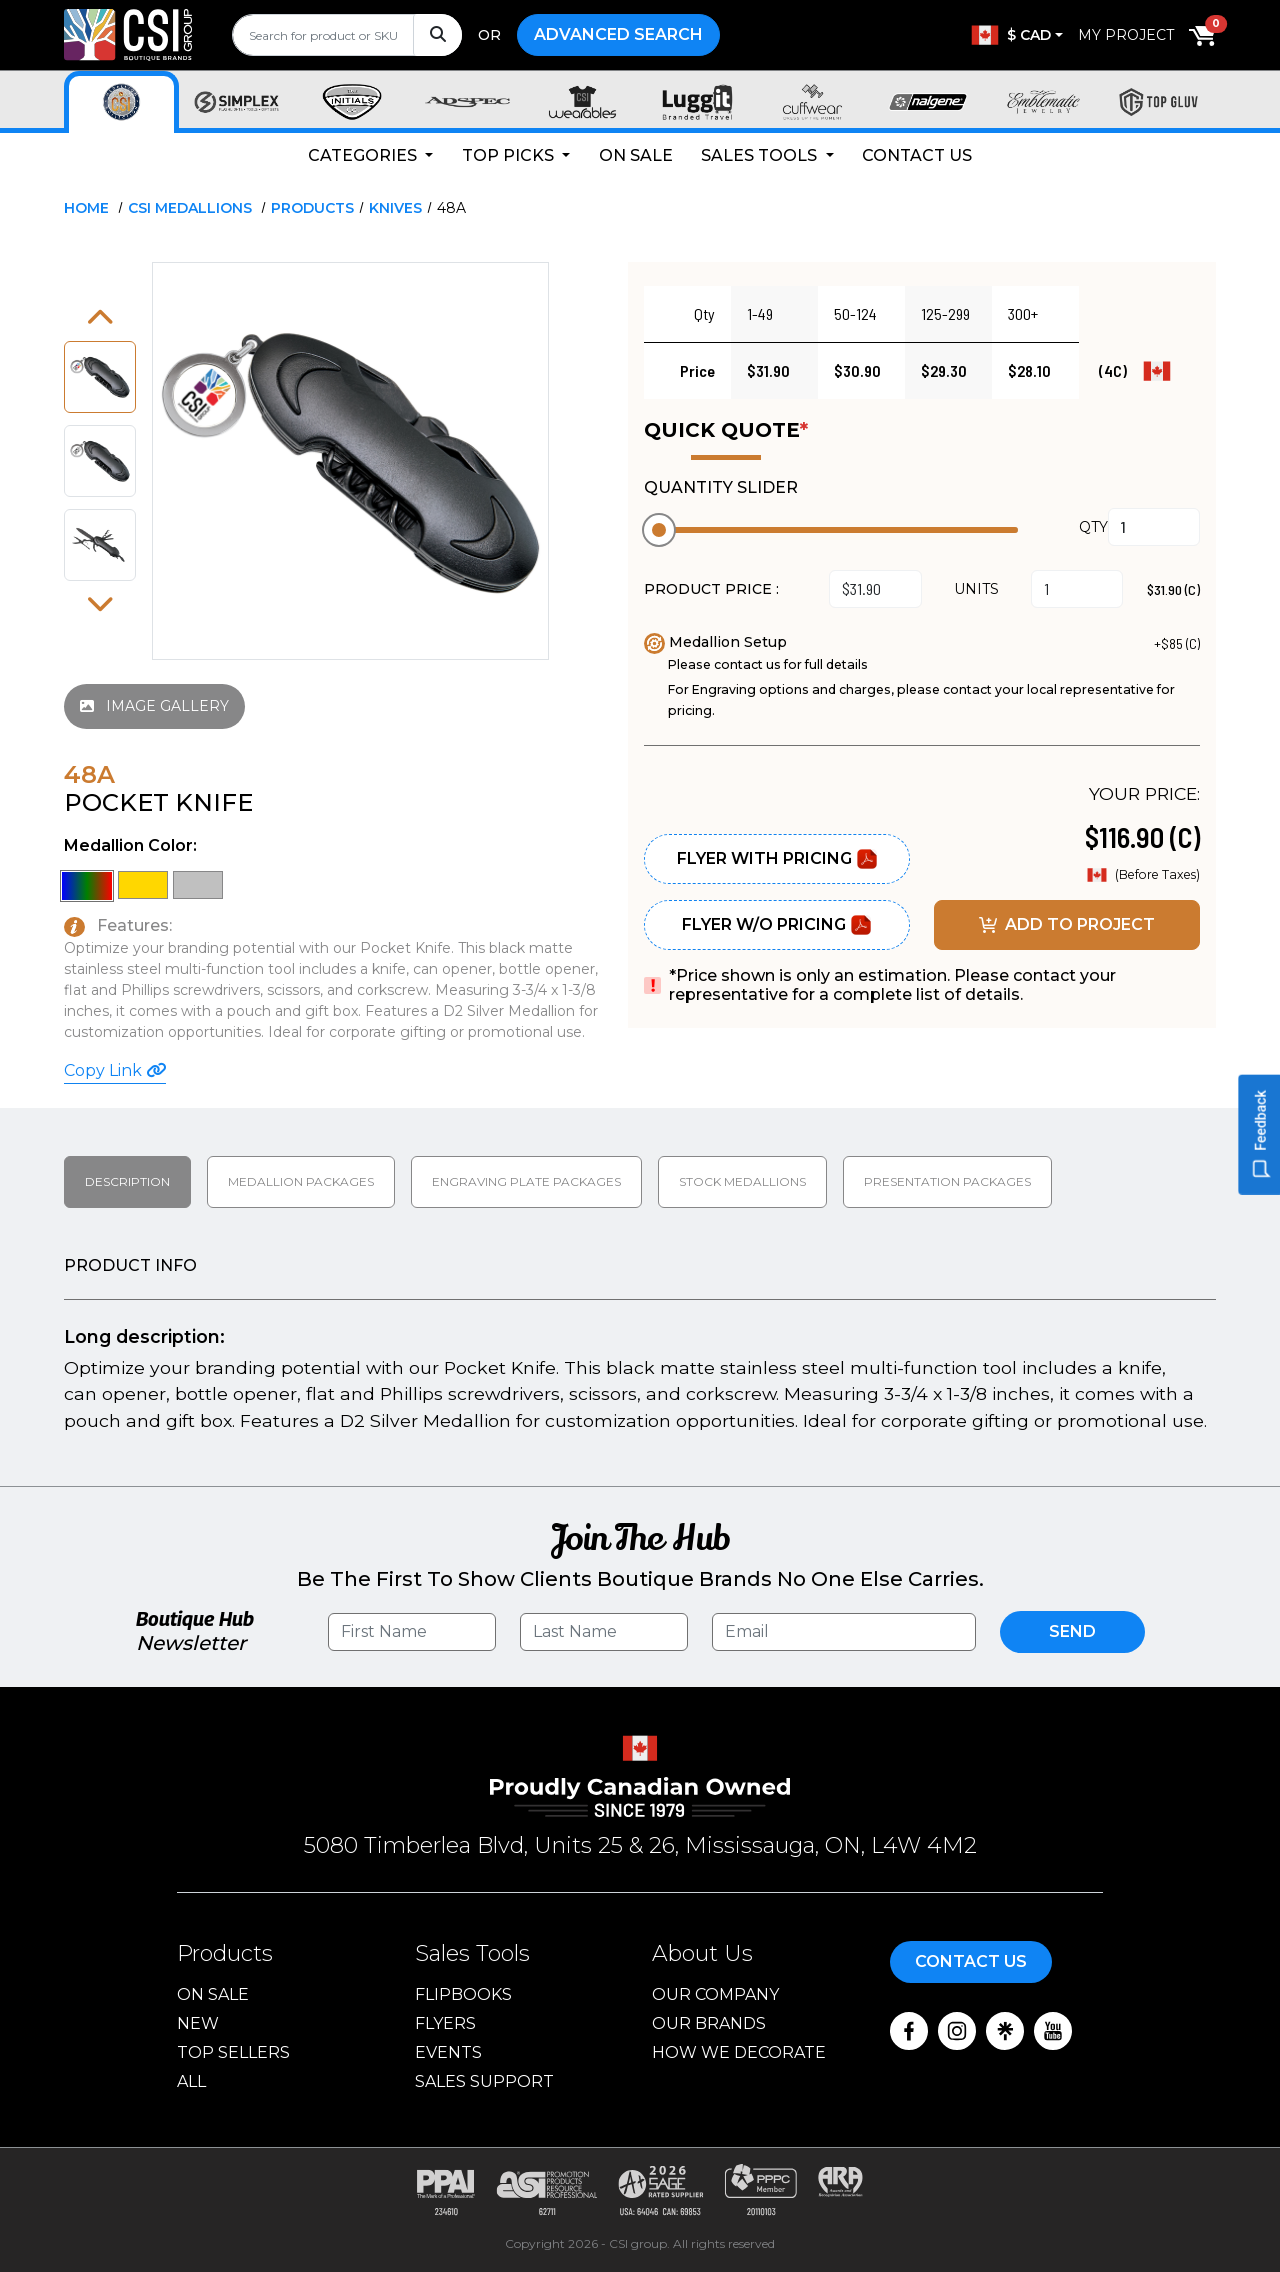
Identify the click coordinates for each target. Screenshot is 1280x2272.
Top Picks (510, 155)
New (198, 2023)
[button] (100, 319)
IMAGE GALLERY (154, 706)
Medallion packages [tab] (301, 1181)
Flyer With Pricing (777, 859)
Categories (364, 155)
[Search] (437, 35)
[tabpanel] (640, 1347)
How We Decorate (739, 2052)
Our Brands (709, 2023)
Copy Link (115, 1070)
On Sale (636, 155)
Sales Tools (761, 155)
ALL (191, 2081)
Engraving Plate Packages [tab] (526, 1181)
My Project (1126, 35)
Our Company (715, 1994)
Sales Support (484, 2081)
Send (1072, 1631)
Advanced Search (618, 34)
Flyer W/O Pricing (777, 925)
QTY (1093, 527)
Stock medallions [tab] (742, 1181)
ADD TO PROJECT (1067, 924)
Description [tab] (127, 1181)
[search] (347, 35)
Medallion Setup (715, 642)
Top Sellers (233, 2052)
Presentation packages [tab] (947, 1181)
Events (448, 2052)
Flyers (445, 2023)
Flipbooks (463, 1994)
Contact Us (917, 155)
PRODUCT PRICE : (711, 589)
